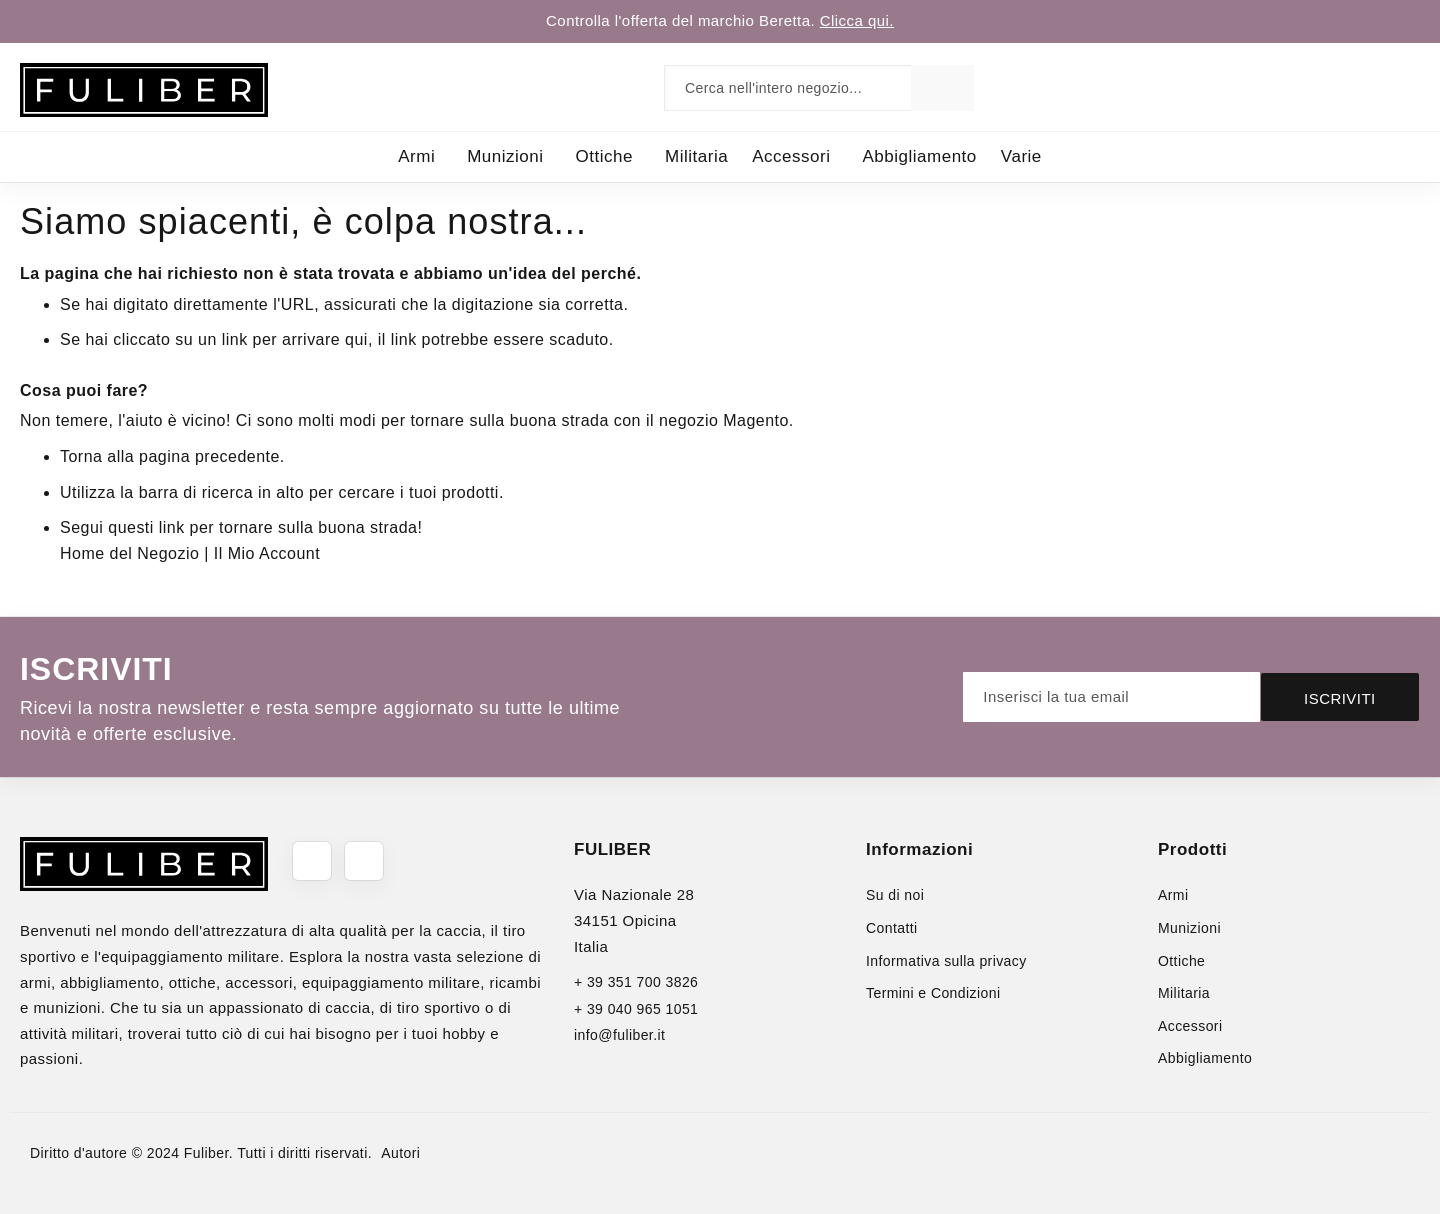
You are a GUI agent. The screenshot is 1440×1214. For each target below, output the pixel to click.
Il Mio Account (267, 553)
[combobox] (792, 88)
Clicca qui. (857, 20)
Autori (400, 1153)
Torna (81, 456)
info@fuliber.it (619, 1035)
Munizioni (1189, 928)
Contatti (892, 928)
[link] (1364, 87)
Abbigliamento (1205, 1058)
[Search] (942, 88)
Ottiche (1181, 961)
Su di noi (895, 895)
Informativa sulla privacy (946, 961)
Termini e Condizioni (933, 993)
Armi (1173, 895)
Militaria (1184, 993)
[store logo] (144, 90)
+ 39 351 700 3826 (636, 982)
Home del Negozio (129, 553)
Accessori (1190, 1026)
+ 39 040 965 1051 (636, 1009)
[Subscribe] (1340, 697)
